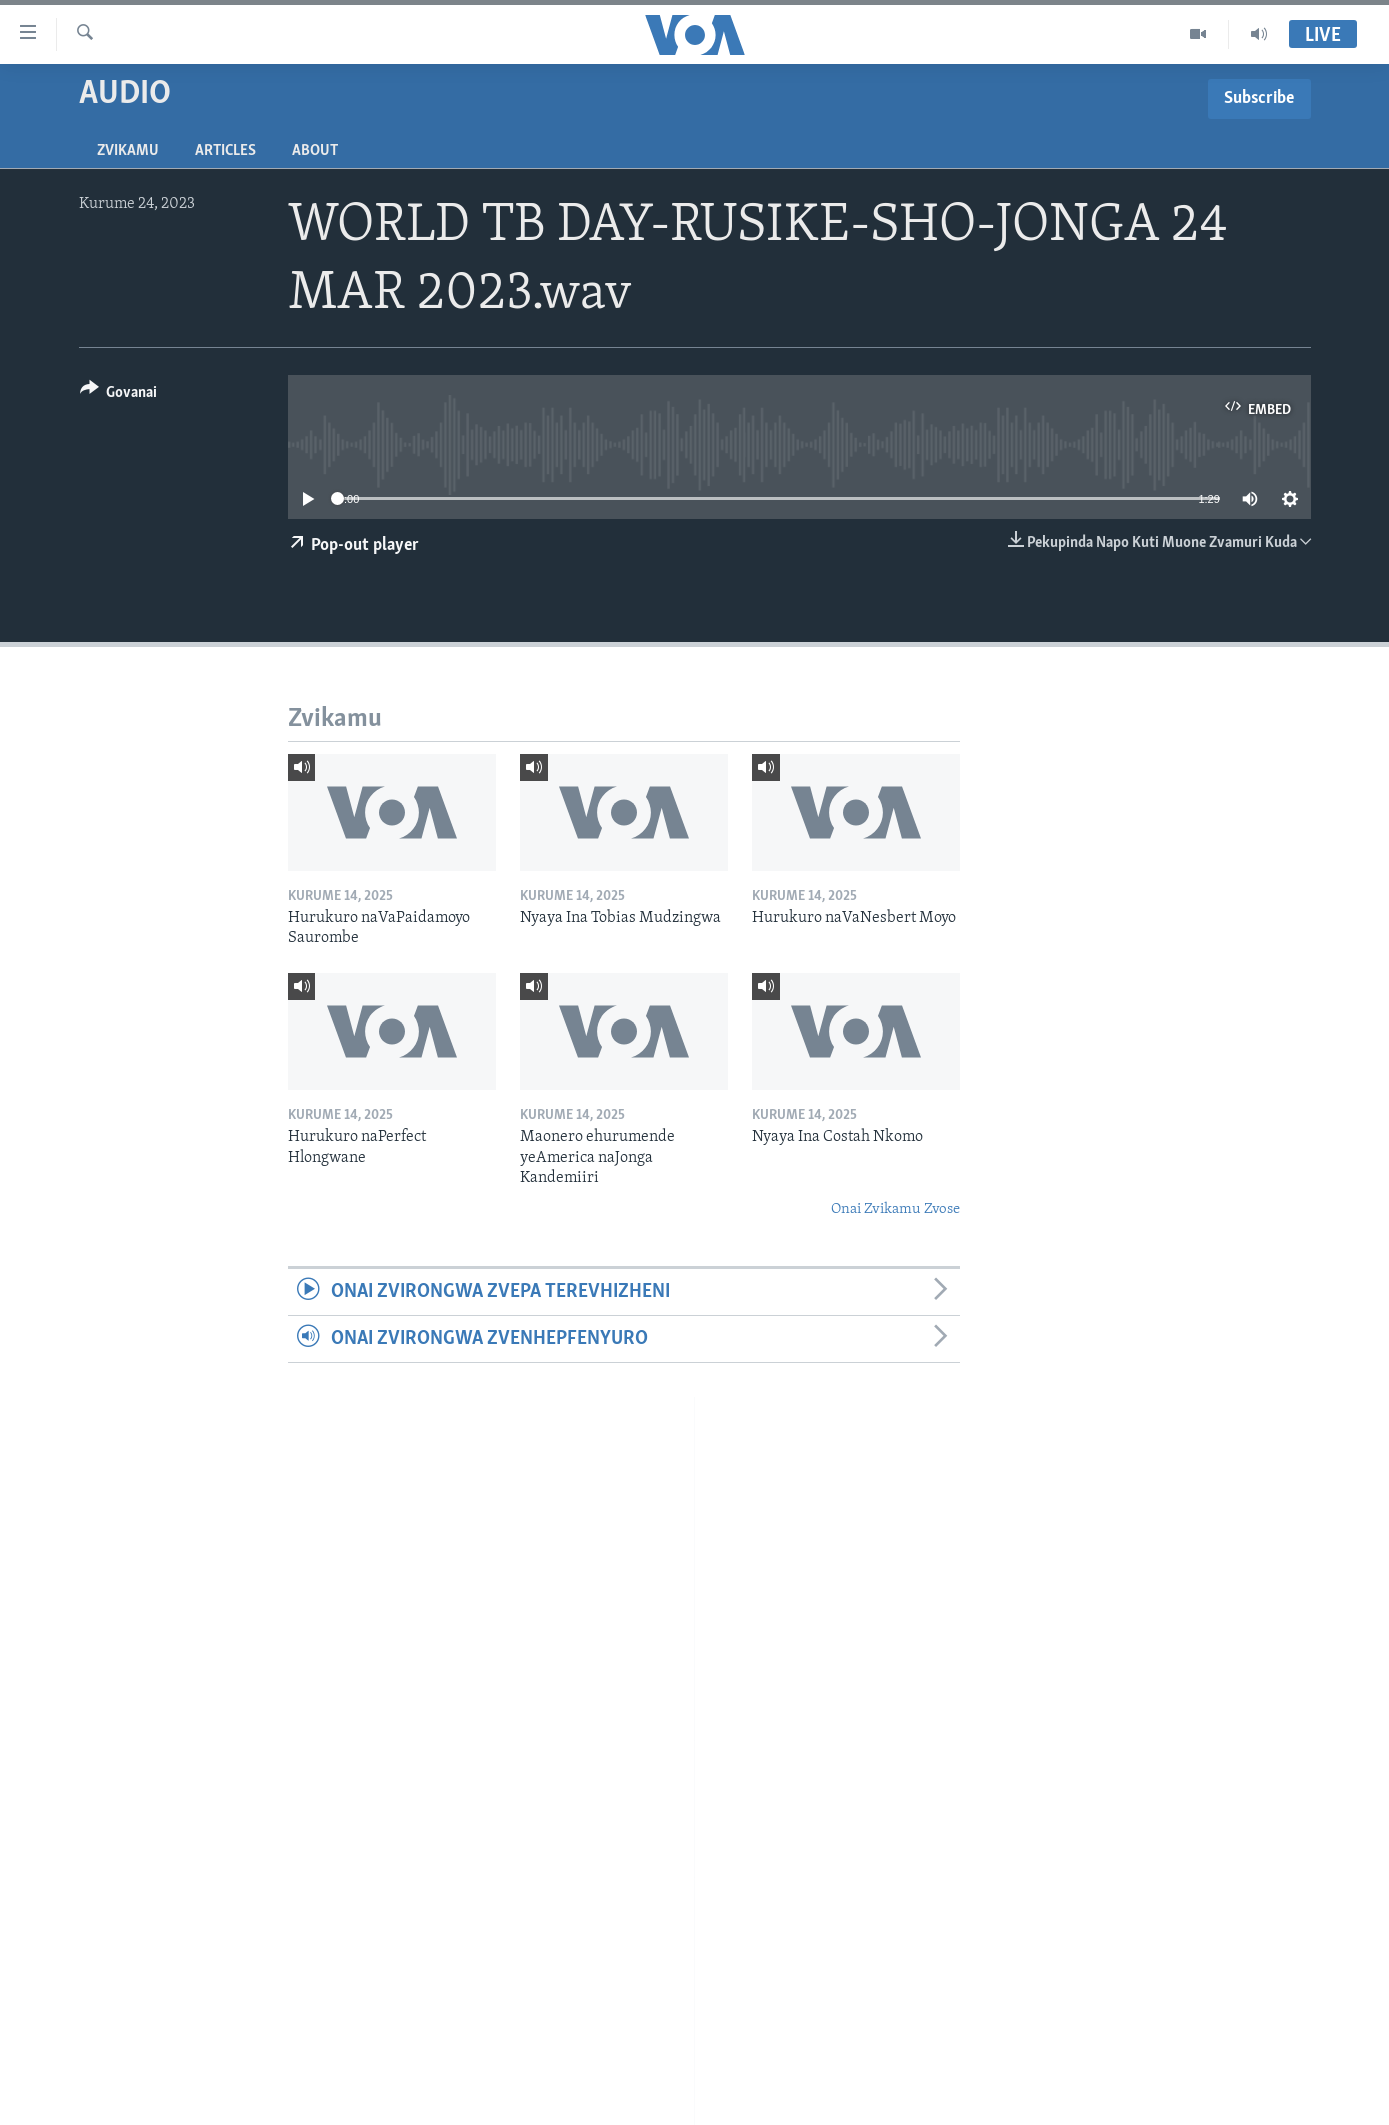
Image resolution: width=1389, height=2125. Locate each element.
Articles (225, 151)
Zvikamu (128, 151)
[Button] (119, 395)
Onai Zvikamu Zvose (895, 1209)
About (315, 151)
